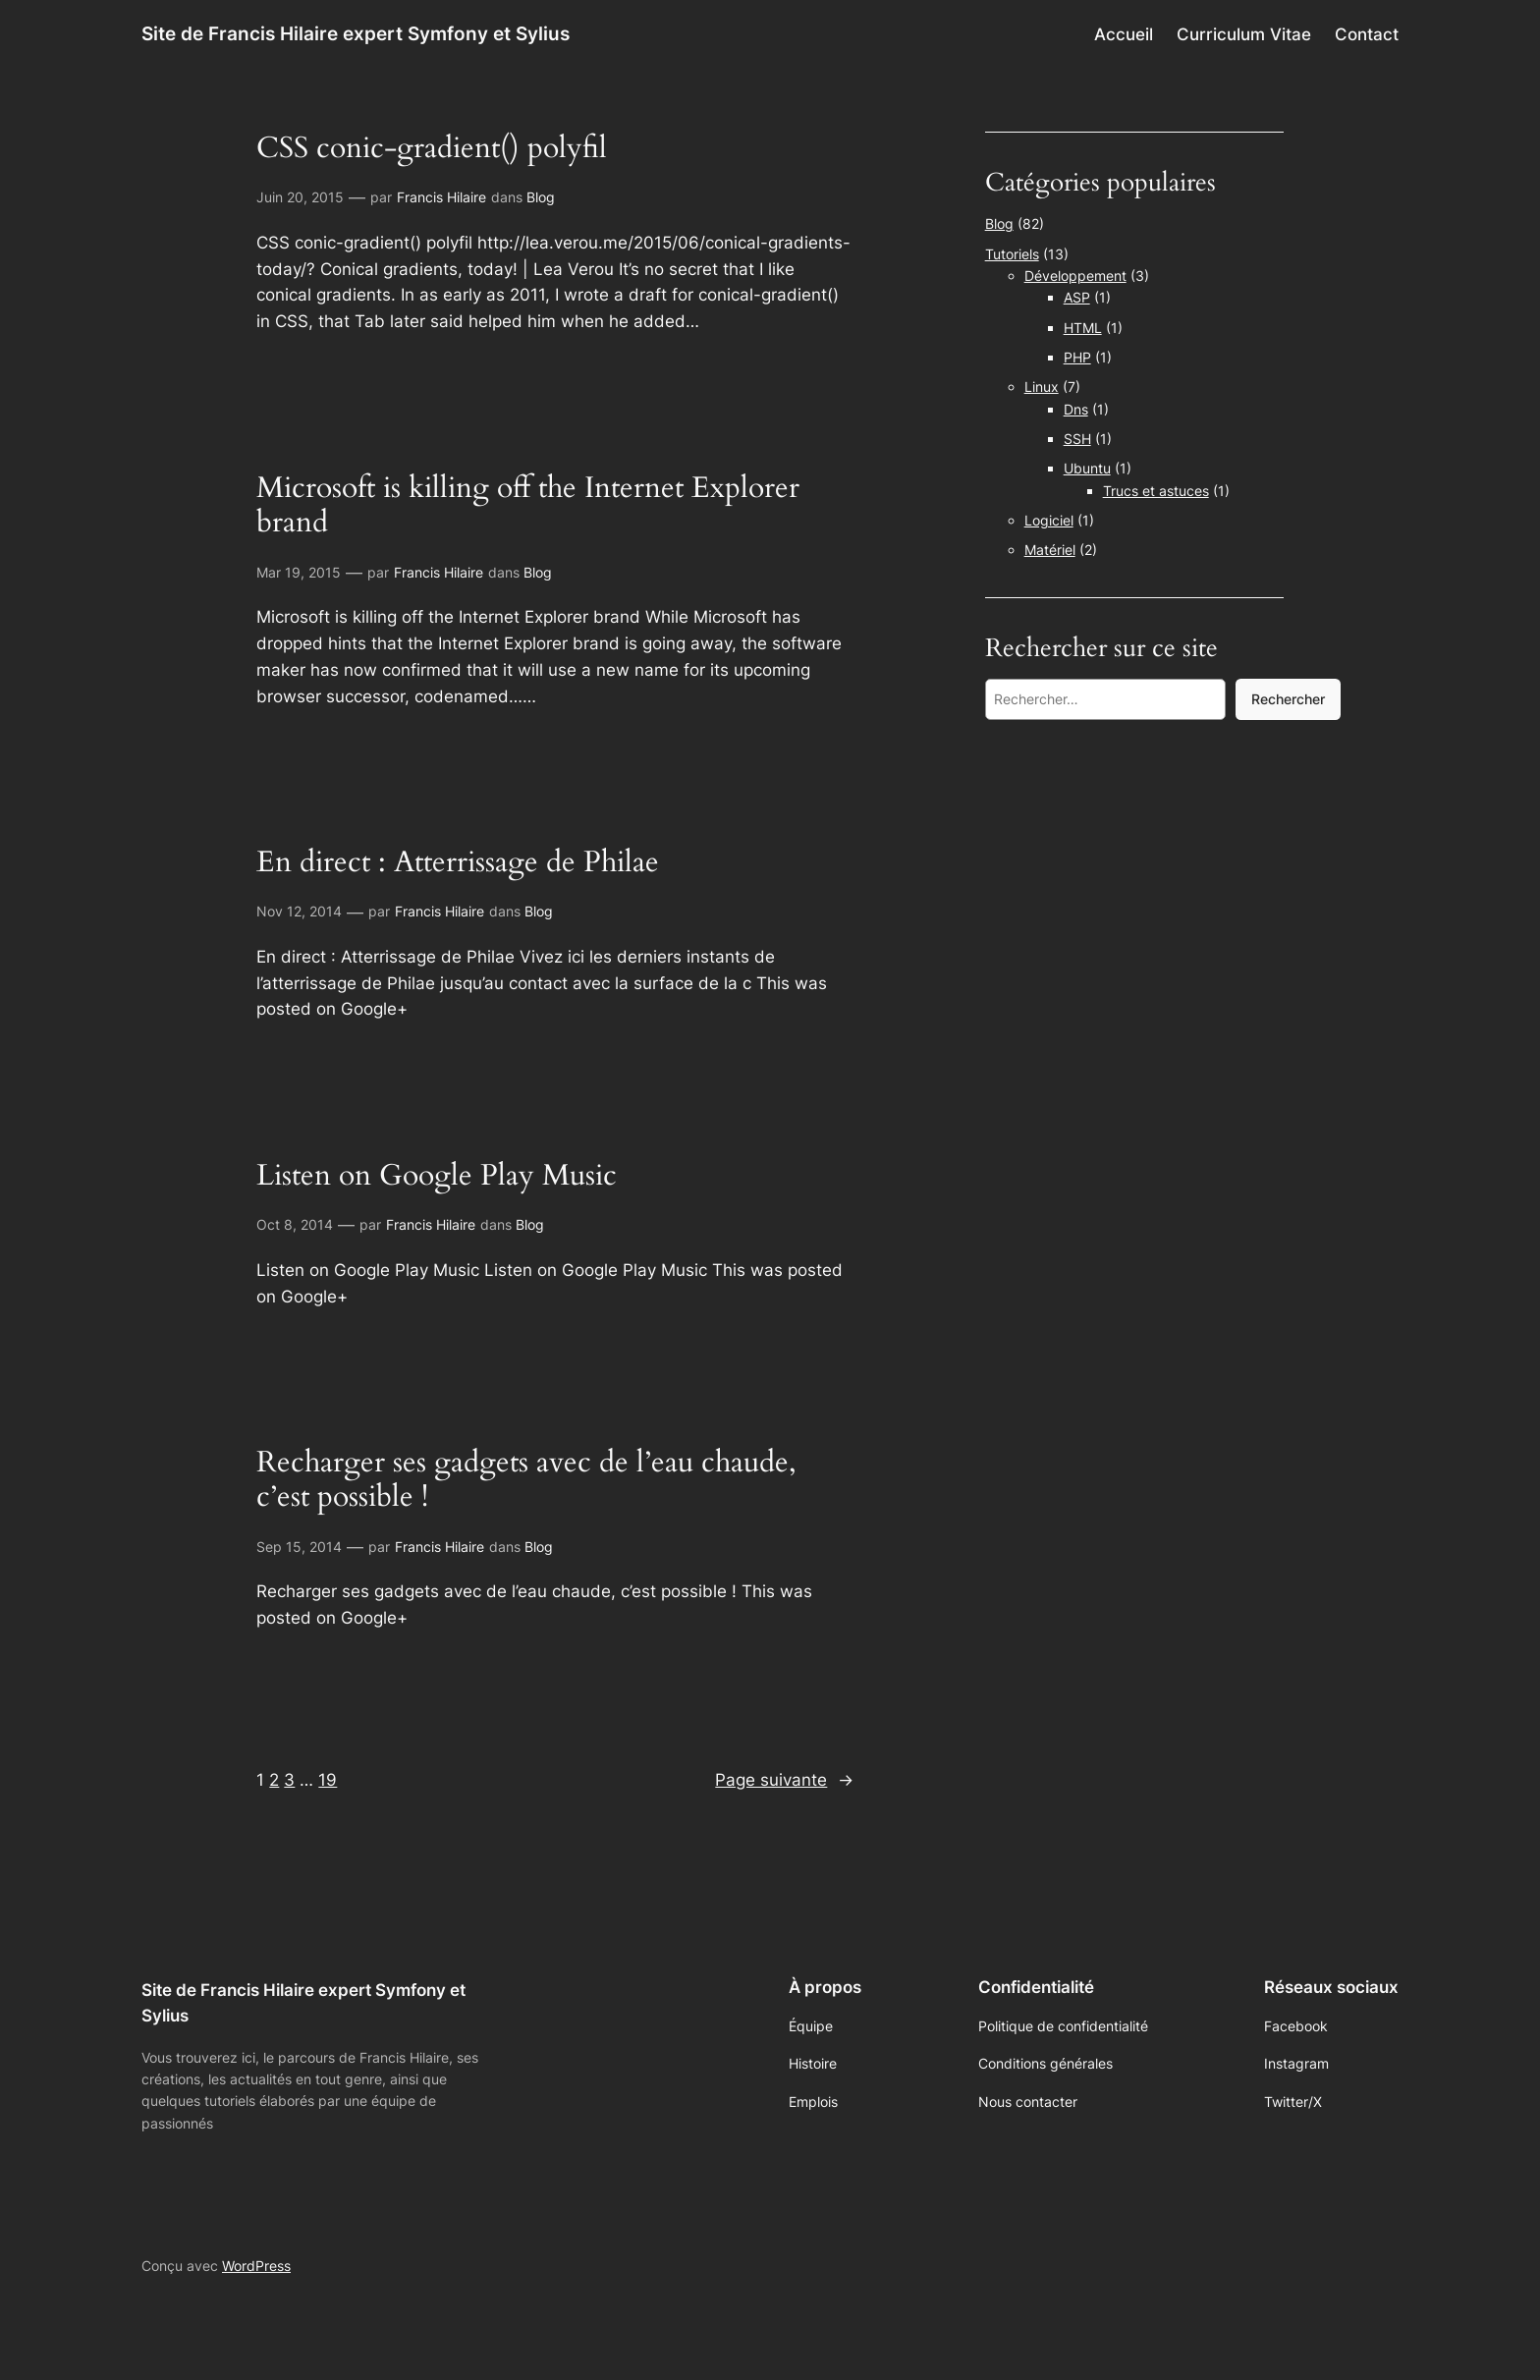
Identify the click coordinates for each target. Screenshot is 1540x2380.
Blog (540, 197)
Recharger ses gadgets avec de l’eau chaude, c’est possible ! (526, 1481)
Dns (1076, 409)
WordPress (256, 2265)
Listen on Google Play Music (436, 1176)
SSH (1077, 438)
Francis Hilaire (441, 197)
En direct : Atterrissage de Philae (457, 863)
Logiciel (1048, 520)
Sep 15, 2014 (299, 1546)
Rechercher (1288, 699)
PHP (1077, 357)
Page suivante (784, 1780)
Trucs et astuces (1156, 490)
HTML (1083, 327)
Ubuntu (1087, 468)
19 (327, 1780)
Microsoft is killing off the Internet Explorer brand (527, 506)
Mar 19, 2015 (298, 572)
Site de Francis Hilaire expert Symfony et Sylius (355, 33)
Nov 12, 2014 (299, 911)
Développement (1075, 275)
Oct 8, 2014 (294, 1224)
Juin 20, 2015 (300, 197)
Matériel (1049, 549)
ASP (1077, 297)
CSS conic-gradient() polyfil (431, 149)
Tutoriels (1012, 254)
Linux (1041, 386)
